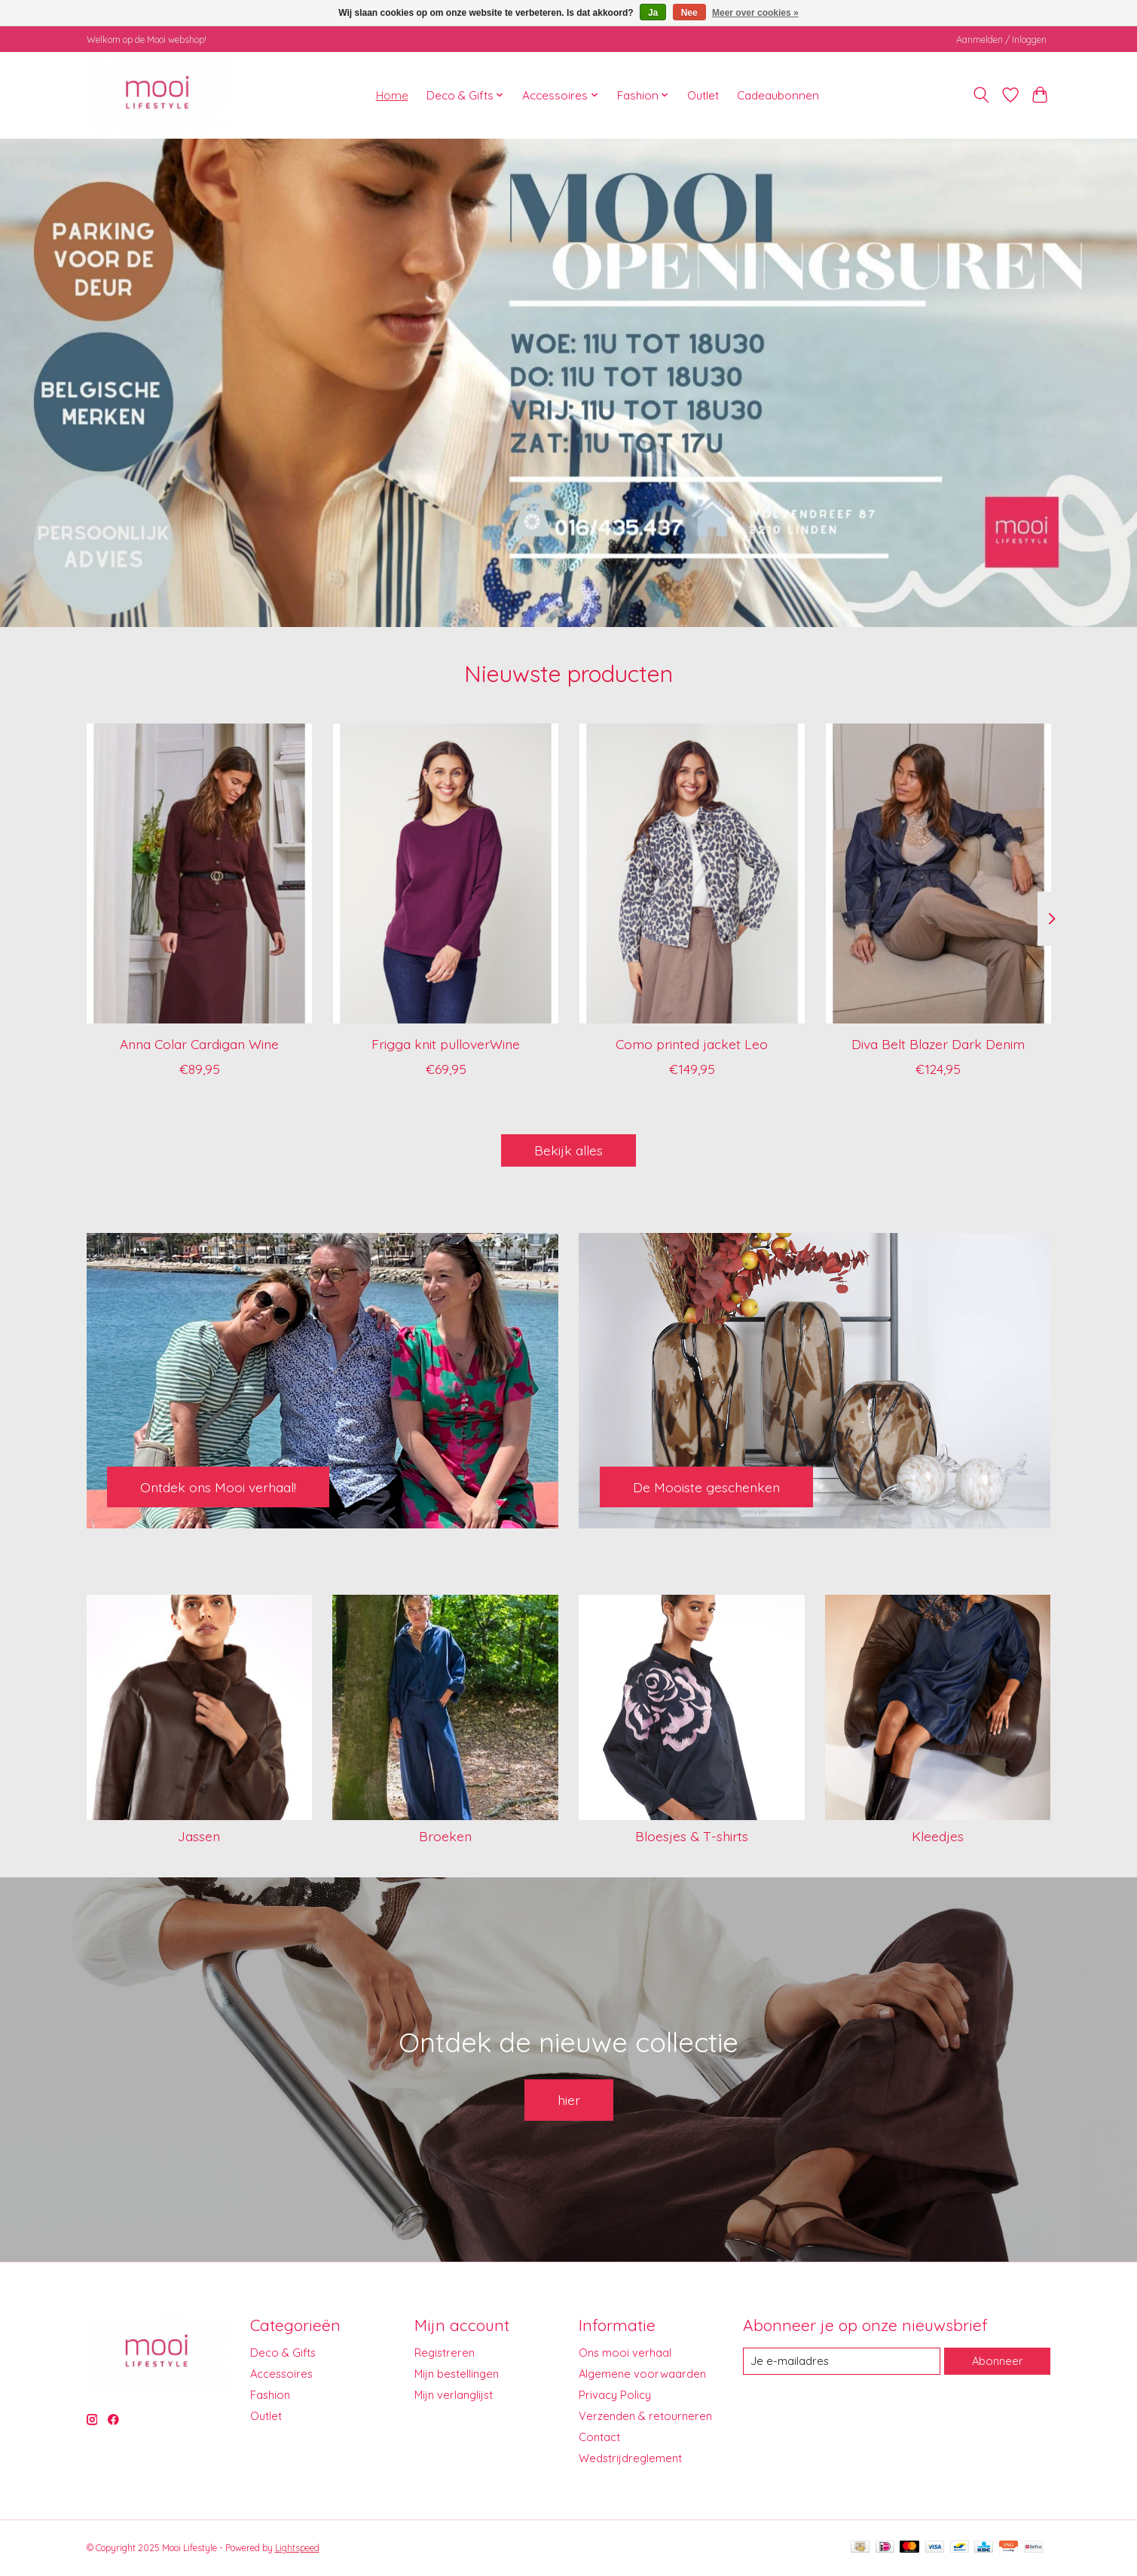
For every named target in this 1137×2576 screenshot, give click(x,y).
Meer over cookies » (755, 13)
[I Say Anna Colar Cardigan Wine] (199, 873)
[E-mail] (841, 2361)
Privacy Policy (615, 2395)
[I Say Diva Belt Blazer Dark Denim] (937, 873)
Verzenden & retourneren (645, 2416)
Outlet (703, 95)
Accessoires (281, 2373)
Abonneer (997, 2361)
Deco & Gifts (283, 2352)
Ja (653, 13)
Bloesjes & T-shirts (691, 1836)
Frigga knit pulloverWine (445, 1044)
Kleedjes (938, 1836)
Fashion (270, 2395)
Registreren (444, 2352)
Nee (689, 13)
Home (392, 95)
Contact (599, 2437)
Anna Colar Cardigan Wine (199, 1044)
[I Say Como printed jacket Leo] (691, 873)
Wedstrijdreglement (630, 2458)
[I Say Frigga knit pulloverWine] (445, 873)
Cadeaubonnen (778, 95)
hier (569, 2099)
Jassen (199, 1836)
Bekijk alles (568, 1150)
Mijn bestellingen (456, 2373)
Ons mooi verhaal (625, 2352)
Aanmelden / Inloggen (1001, 39)
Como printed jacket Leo (692, 1044)
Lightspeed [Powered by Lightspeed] (297, 2547)
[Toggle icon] (981, 95)
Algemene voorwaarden (642, 2373)
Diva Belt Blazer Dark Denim (938, 1044)
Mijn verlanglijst (453, 2395)
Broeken (445, 1836)
